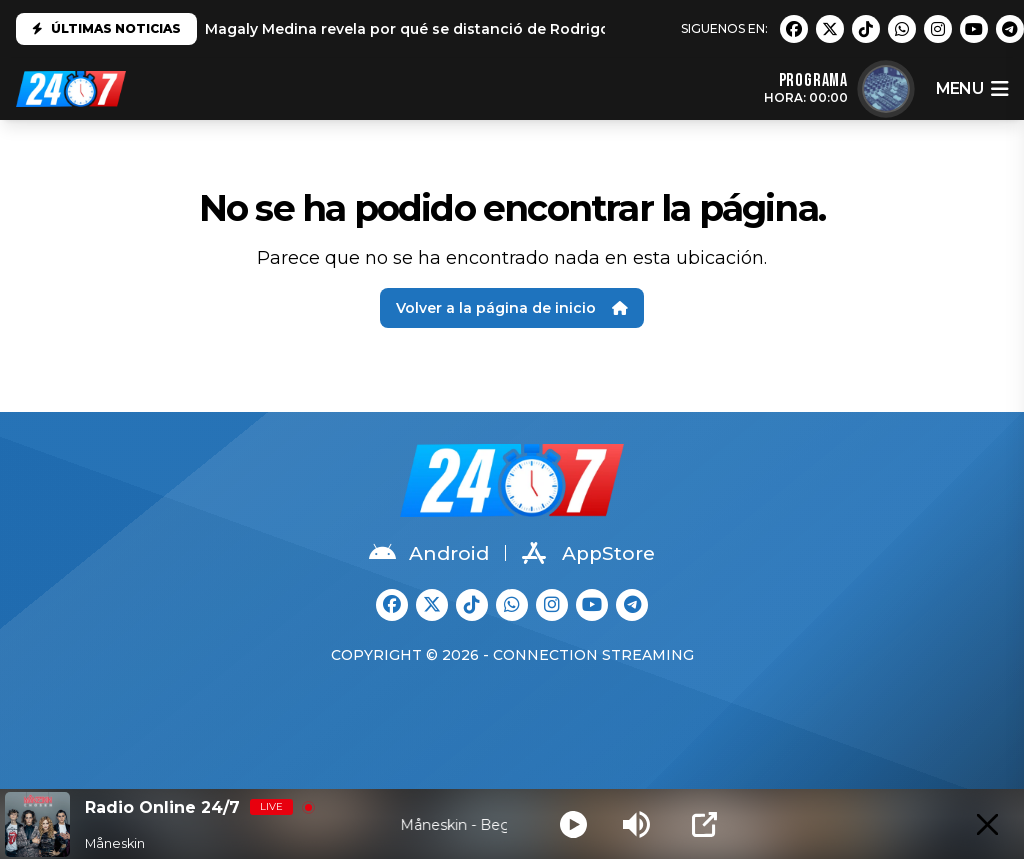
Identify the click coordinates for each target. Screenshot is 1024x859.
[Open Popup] (704, 824)
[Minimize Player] (987, 824)
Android (429, 553)
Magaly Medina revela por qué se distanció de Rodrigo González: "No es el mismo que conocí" (554, 29)
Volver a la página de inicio (512, 308)
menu (972, 89)
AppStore (588, 553)
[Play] (573, 824)
